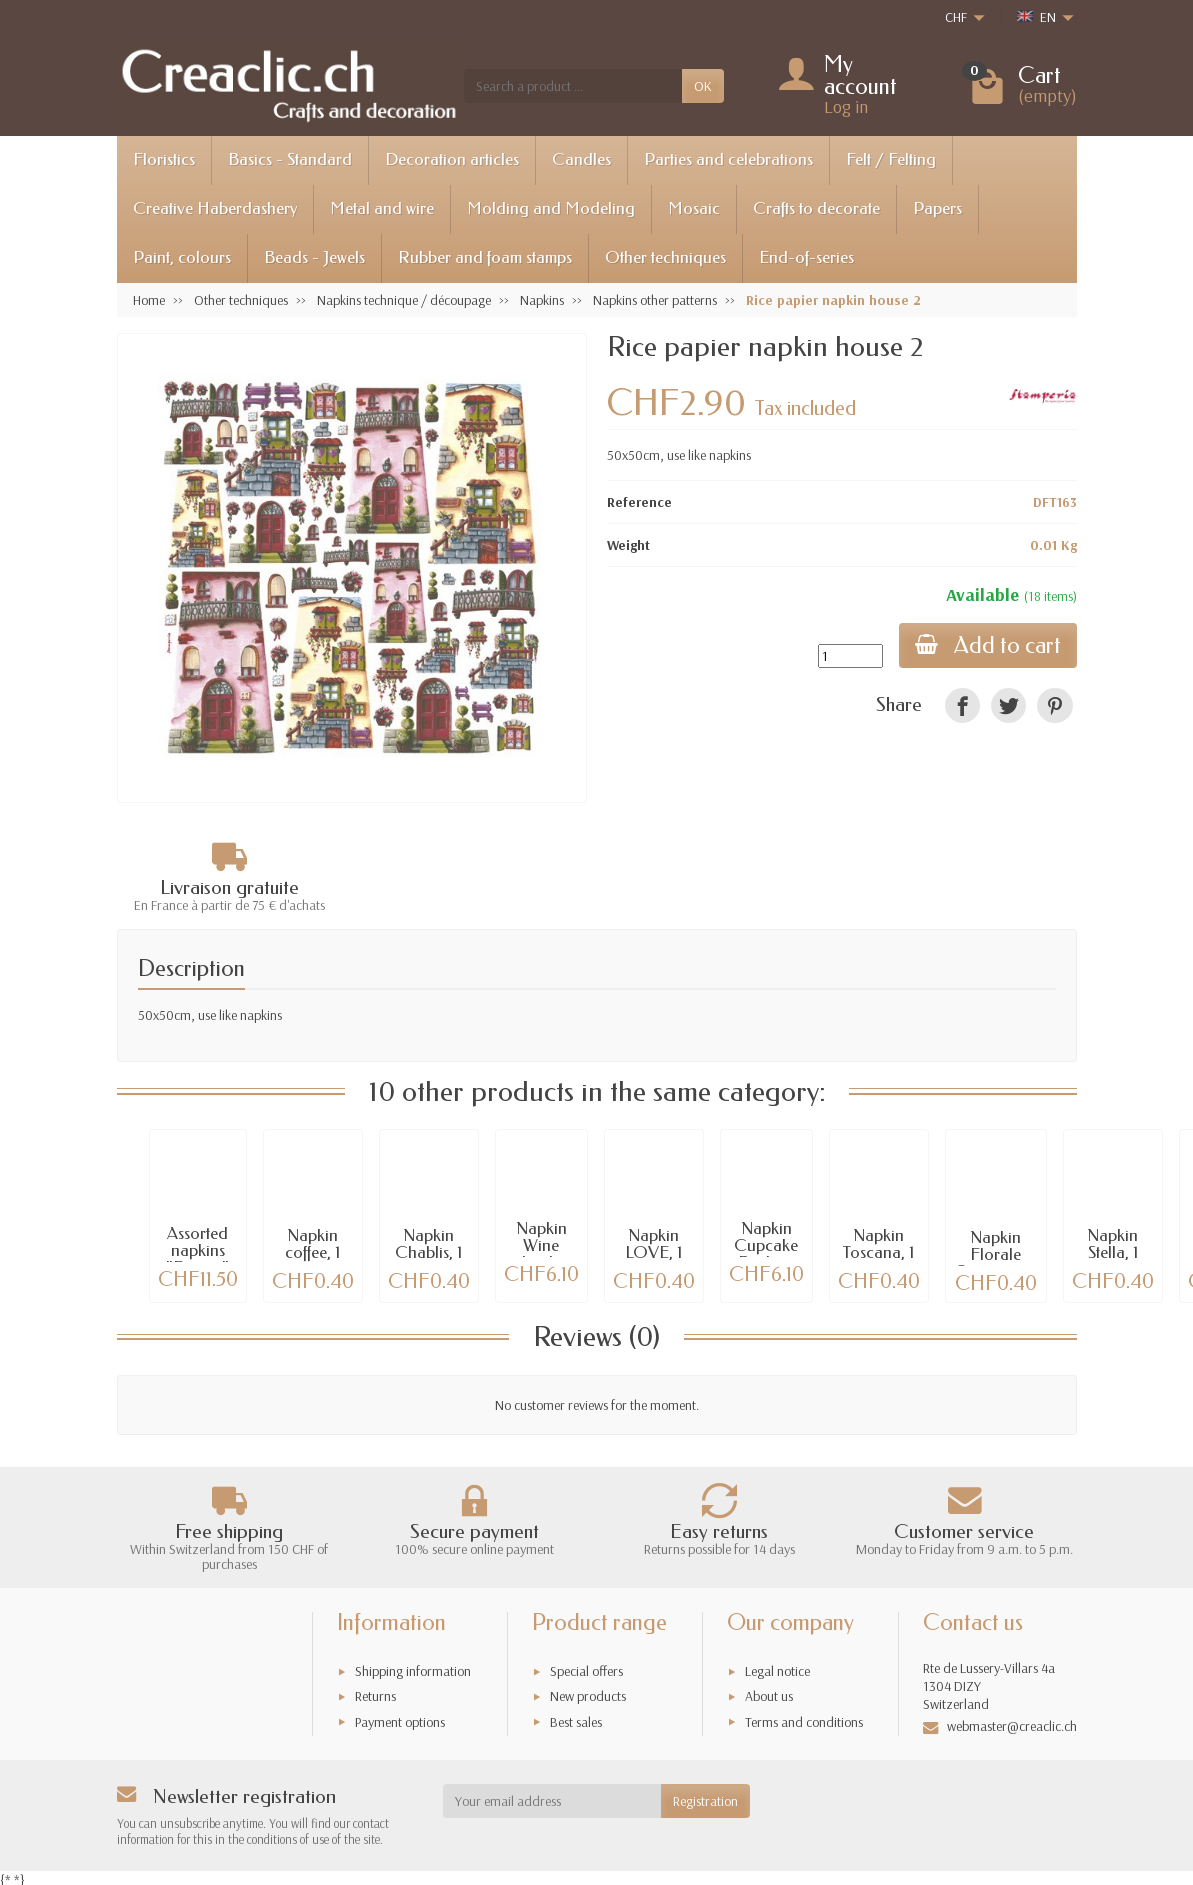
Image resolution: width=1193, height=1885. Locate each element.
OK (703, 86)
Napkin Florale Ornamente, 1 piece (996, 1262)
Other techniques (665, 257)
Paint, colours (182, 257)
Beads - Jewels (314, 257)
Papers (937, 208)
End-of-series (806, 257)
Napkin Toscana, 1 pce (878, 1252)
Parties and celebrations (728, 159)
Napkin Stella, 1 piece (1112, 1252)
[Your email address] (552, 1801)
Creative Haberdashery (215, 208)
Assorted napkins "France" (197, 1250)
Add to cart (988, 645)
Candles (581, 159)
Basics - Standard (290, 159)
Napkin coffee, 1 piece (312, 1252)
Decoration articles (452, 159)
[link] (962, 705)
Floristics (164, 159)
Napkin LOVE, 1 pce (653, 1252)
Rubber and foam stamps (485, 257)
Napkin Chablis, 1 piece (428, 1252)
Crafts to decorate (816, 208)
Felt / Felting (891, 159)
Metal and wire (382, 208)
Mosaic (694, 208)
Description (191, 968)
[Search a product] (573, 86)
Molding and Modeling (551, 208)
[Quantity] (850, 656)
